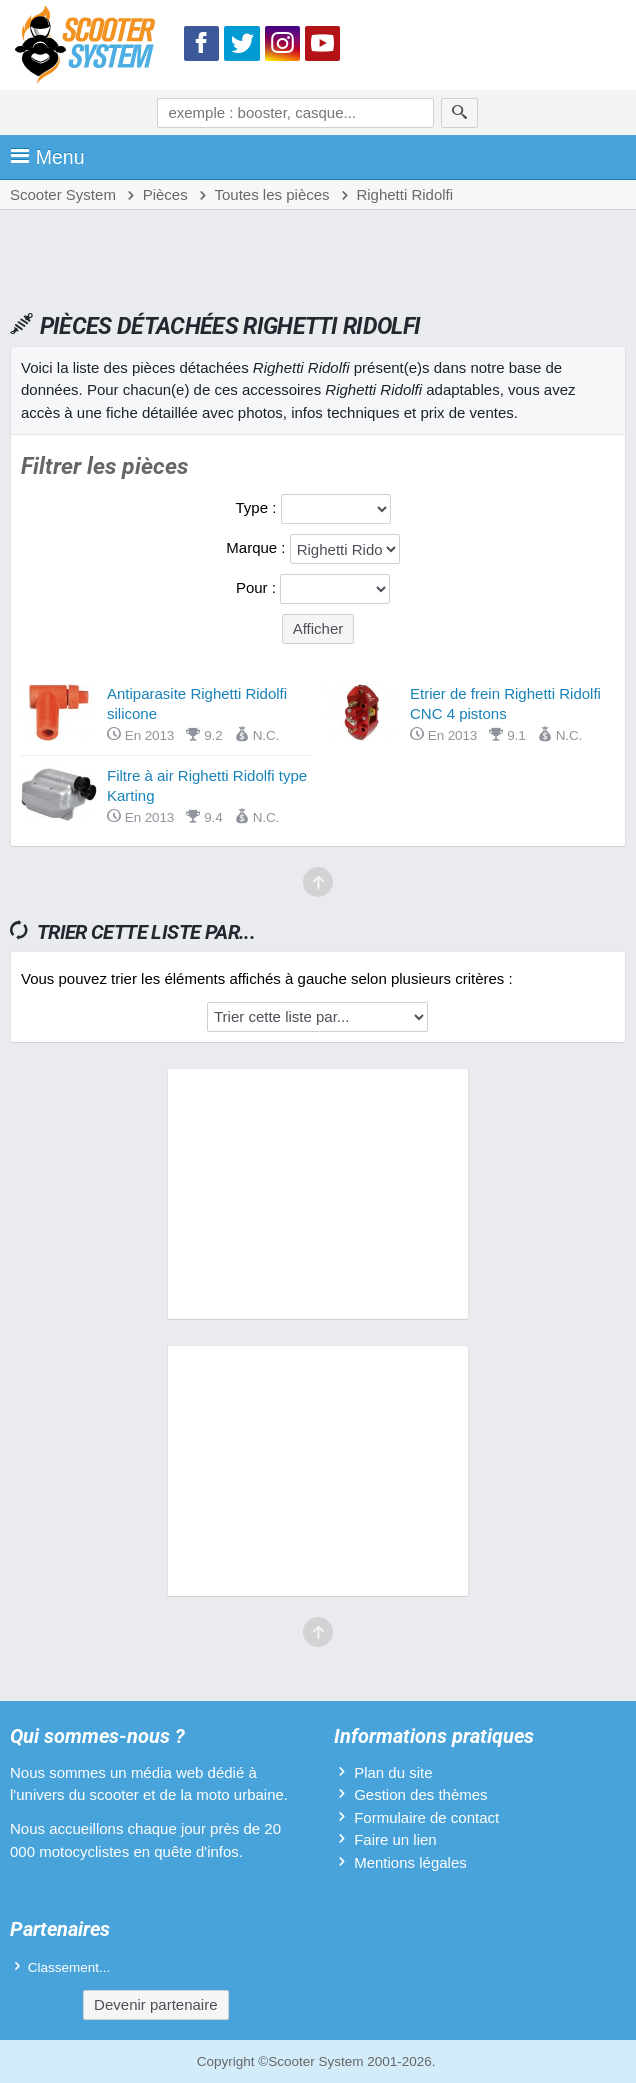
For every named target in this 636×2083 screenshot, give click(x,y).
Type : (257, 507)
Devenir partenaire (155, 2004)
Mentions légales (410, 1862)
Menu (47, 157)
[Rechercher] (459, 113)
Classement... (69, 1967)
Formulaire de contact (426, 1817)
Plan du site (393, 1772)
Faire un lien (395, 1839)
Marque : (257, 547)
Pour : (258, 587)
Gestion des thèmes (420, 1794)
